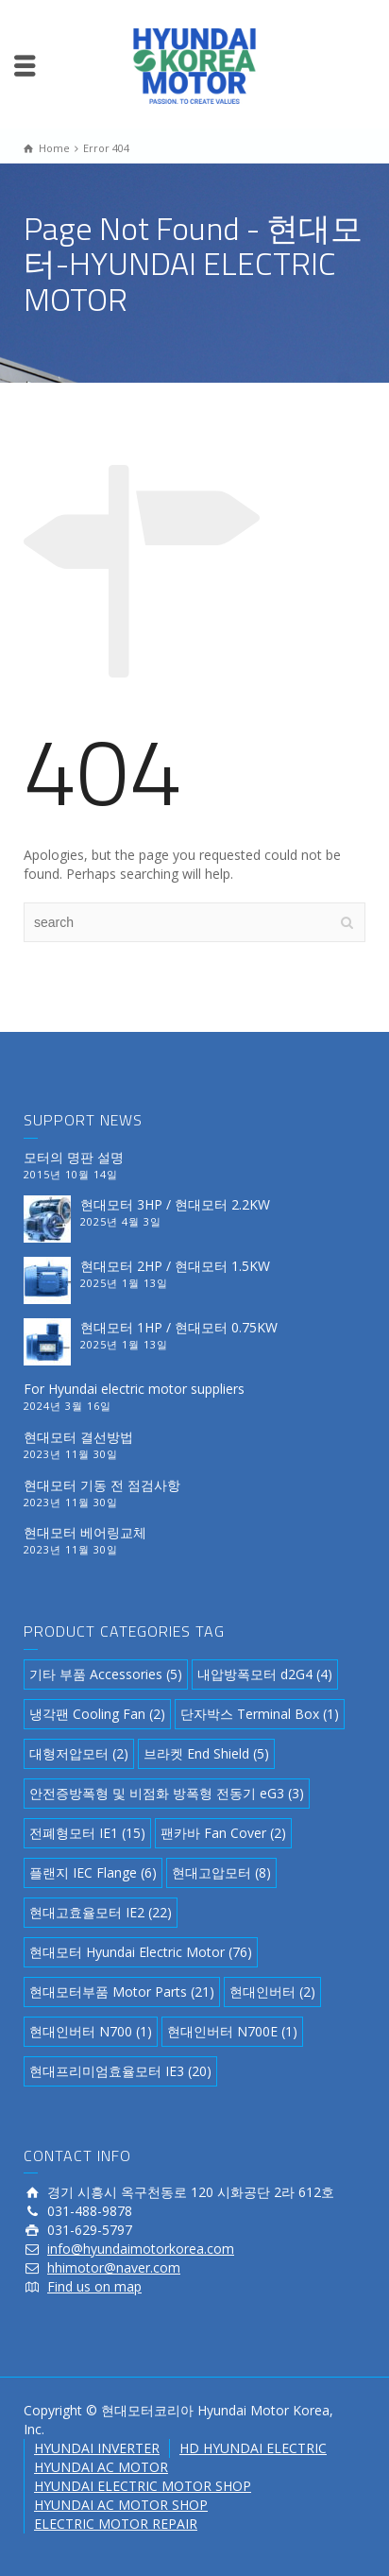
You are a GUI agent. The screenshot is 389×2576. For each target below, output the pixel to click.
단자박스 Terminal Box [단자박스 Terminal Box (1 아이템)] (259, 1714)
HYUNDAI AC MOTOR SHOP (121, 2505)
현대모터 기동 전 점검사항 (102, 1485)
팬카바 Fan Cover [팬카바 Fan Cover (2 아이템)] (223, 1833)
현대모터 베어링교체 (85, 1532)
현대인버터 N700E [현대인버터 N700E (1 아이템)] (232, 2031)
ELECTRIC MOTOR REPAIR (115, 2524)
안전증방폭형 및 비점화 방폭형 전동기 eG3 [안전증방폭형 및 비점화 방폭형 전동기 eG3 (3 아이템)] (166, 1793)
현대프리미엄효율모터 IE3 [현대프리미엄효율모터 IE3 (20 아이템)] (120, 2071)
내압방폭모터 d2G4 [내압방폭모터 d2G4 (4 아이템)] (264, 1674)
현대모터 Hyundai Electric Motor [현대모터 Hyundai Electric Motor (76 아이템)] (140, 1952)
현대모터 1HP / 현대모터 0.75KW (179, 1327)
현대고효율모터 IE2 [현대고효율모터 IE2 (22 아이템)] (100, 1912)
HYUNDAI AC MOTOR (101, 2467)
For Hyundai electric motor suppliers (134, 1389)
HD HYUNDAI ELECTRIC (253, 2448)
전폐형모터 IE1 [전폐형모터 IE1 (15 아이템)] (87, 1833)
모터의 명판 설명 (74, 1157)
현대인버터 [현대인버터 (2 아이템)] (272, 1992)
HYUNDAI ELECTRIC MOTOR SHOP (142, 2486)
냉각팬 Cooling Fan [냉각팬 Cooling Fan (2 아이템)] (97, 1714)
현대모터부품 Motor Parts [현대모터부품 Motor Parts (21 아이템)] (121, 1992)
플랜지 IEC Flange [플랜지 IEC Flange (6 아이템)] (93, 1872)
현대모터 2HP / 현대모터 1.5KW (175, 1266)
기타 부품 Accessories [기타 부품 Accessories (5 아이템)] (105, 1674)
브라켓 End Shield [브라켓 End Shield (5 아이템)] (206, 1753)
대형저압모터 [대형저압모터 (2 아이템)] (78, 1753)
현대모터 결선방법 (78, 1437)
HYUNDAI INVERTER (97, 2448)
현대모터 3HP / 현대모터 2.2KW (175, 1204)
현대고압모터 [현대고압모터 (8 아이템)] (221, 1872)
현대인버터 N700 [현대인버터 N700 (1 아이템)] (90, 2031)
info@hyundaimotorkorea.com (140, 2249)
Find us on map (94, 2286)
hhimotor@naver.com (113, 2267)
